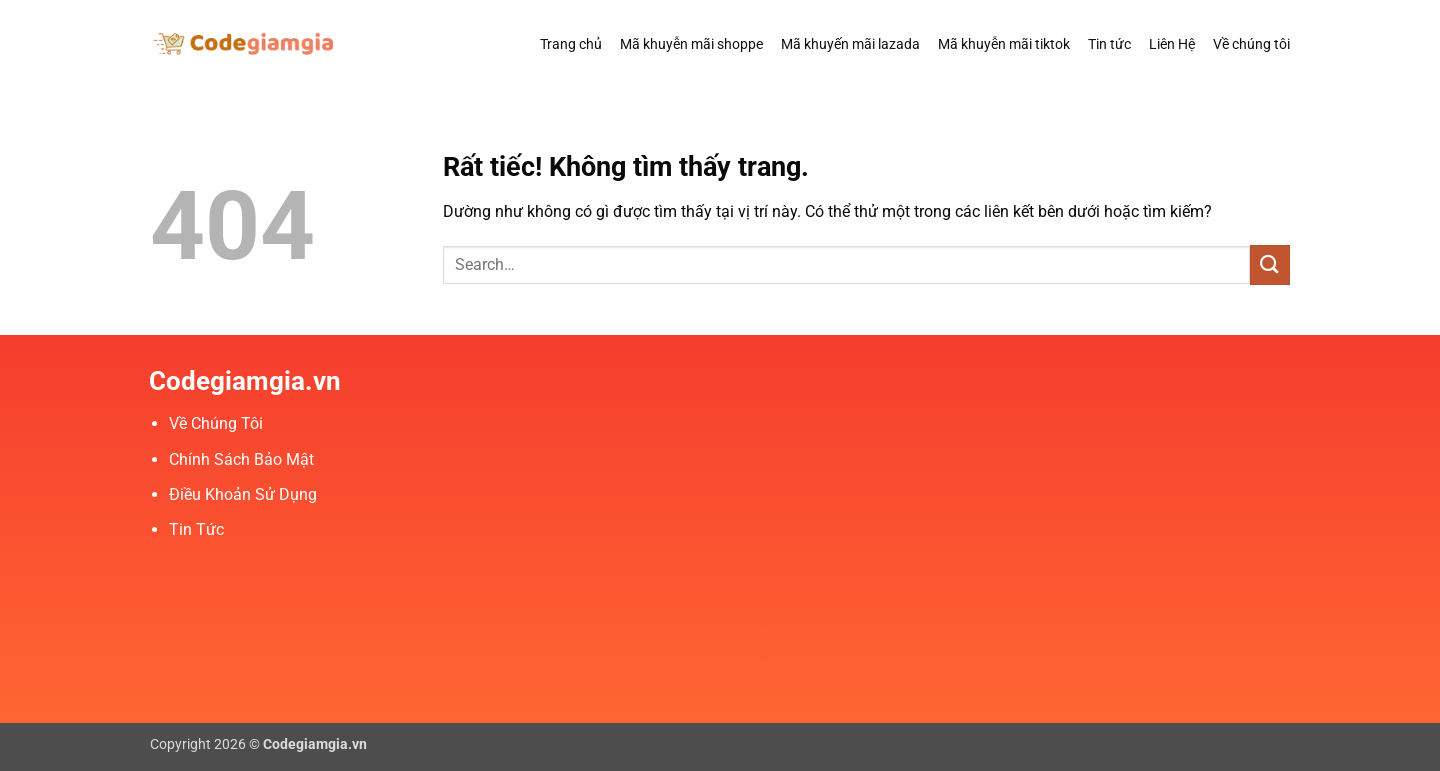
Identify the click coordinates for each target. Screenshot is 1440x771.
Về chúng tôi (1251, 44)
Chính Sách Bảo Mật (241, 459)
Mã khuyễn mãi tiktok (1004, 44)
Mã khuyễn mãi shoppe (691, 44)
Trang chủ (571, 44)
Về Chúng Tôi (216, 423)
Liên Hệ (1172, 44)
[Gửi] (1270, 264)
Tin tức (1109, 44)
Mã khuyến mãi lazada (850, 44)
